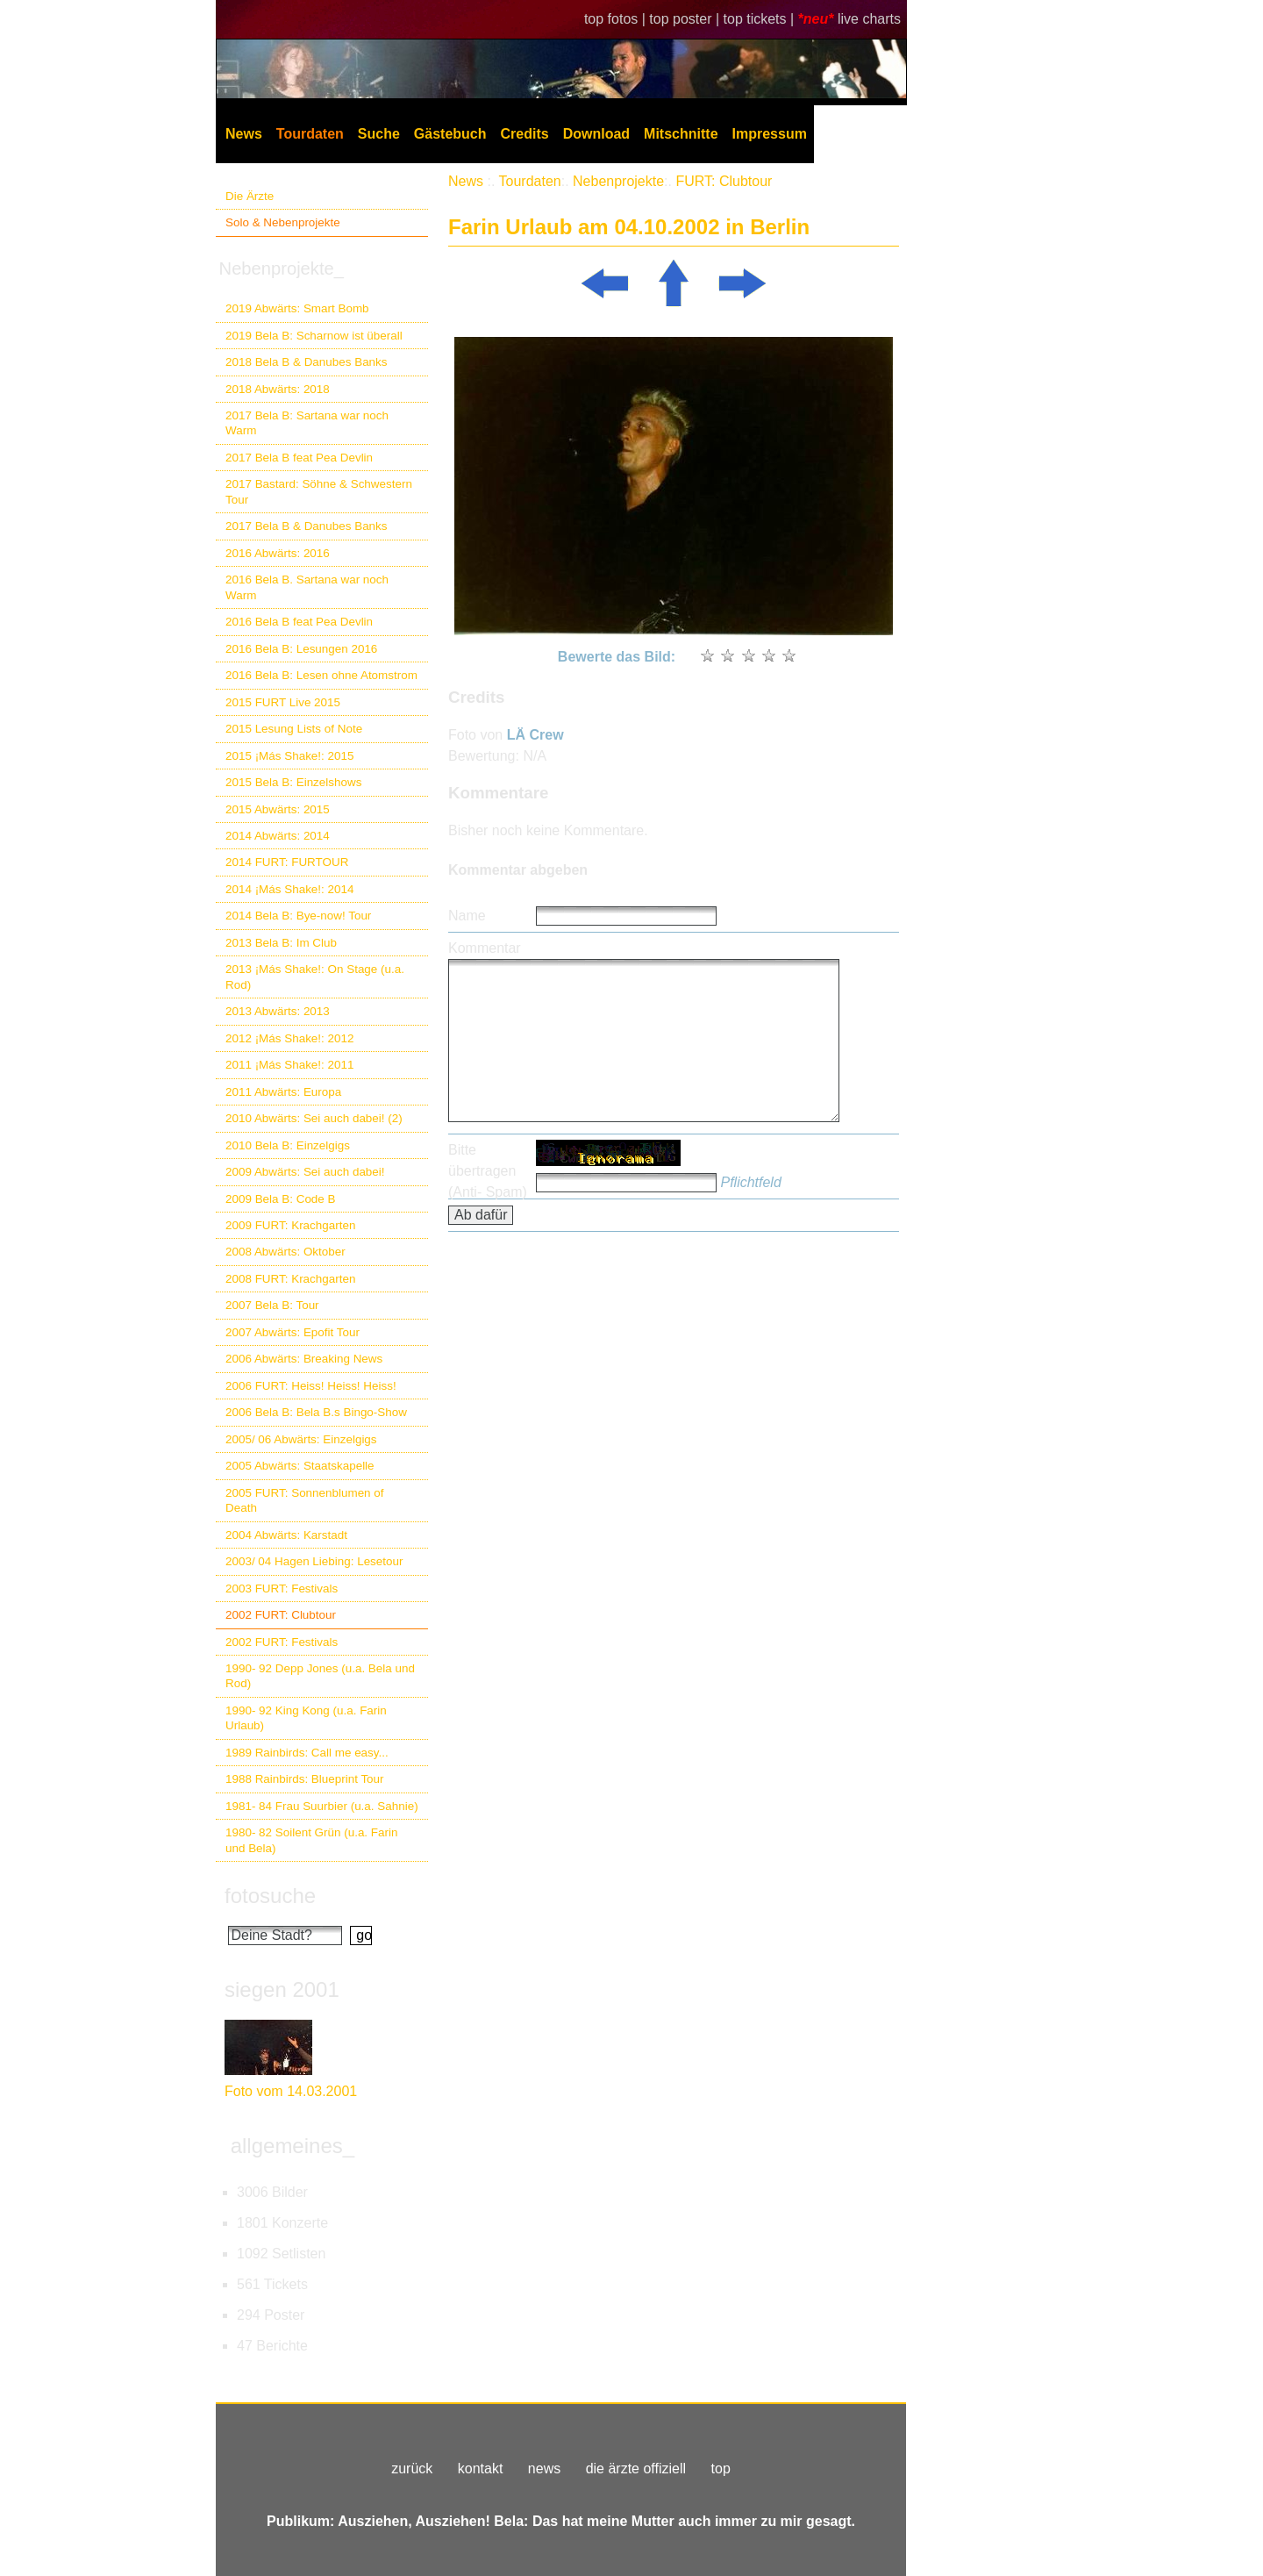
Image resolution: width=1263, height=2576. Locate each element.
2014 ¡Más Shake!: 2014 (289, 889)
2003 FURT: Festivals (281, 1588)
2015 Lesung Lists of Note (293, 728)
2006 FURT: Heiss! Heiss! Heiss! (310, 1385)
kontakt (480, 2468)
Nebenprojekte (618, 181)
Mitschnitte (680, 133)
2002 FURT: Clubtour (280, 1614)
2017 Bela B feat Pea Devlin (299, 457)
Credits (525, 133)
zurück (411, 2468)
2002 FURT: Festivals (281, 1642)
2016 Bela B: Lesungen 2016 (301, 648)
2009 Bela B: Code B (280, 1199)
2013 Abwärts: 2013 (277, 1011)
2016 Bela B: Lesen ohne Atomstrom (321, 675)
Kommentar (484, 948)
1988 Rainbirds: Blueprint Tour (304, 1778)
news (544, 2468)
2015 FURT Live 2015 (282, 702)
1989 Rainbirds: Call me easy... (307, 1752)
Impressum (769, 133)
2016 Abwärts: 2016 (277, 553)
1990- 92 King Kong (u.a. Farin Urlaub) (306, 1718)
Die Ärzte (249, 196)
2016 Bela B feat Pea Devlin (299, 621)
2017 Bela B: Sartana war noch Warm (307, 423)
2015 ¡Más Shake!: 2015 (289, 755)
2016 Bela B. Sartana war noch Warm (307, 587)
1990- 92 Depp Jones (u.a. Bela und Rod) (320, 1676)
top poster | (686, 18)
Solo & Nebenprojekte (282, 222)
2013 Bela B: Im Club (281, 942)
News (243, 133)
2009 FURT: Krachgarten (290, 1225)
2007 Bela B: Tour (272, 1305)
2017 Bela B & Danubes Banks (306, 526)
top (721, 2468)
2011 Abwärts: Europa (283, 1091)
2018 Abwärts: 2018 (277, 389)
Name (467, 915)
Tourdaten (310, 133)
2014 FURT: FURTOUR (286, 862)
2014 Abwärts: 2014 (277, 835)
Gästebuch (450, 133)
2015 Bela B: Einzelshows (293, 782)
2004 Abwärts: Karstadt (286, 1535)
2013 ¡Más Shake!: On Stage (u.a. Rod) (314, 976)
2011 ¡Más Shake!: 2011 (289, 1064)
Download (596, 133)
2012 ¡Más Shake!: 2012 (289, 1038)
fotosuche (270, 1895)
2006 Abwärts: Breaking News (303, 1358)
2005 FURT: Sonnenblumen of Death (304, 1500)
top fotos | (616, 18)
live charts (869, 18)
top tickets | (761, 18)
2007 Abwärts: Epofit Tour (292, 1332)
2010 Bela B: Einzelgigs (287, 1145)
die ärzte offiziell (636, 2468)
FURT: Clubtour (723, 181)
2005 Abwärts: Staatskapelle (300, 1465)
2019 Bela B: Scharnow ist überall (314, 335)
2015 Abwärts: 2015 (277, 809)
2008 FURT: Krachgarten (290, 1278)
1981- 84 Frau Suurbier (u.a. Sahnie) (321, 1806)
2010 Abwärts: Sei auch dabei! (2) (314, 1118)
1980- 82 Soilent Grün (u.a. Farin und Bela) (311, 1840)
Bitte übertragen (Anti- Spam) (487, 1170)
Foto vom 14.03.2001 (291, 2091)
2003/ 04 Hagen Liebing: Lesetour (314, 1561)
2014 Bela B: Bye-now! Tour (298, 915)
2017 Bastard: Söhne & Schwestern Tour (318, 491)
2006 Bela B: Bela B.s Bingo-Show (316, 1412)
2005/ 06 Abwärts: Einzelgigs (301, 1439)
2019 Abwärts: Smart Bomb (297, 308)
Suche (379, 133)
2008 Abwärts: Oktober (285, 1251)
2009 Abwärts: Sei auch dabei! (305, 1171)
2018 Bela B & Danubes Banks (306, 362)
